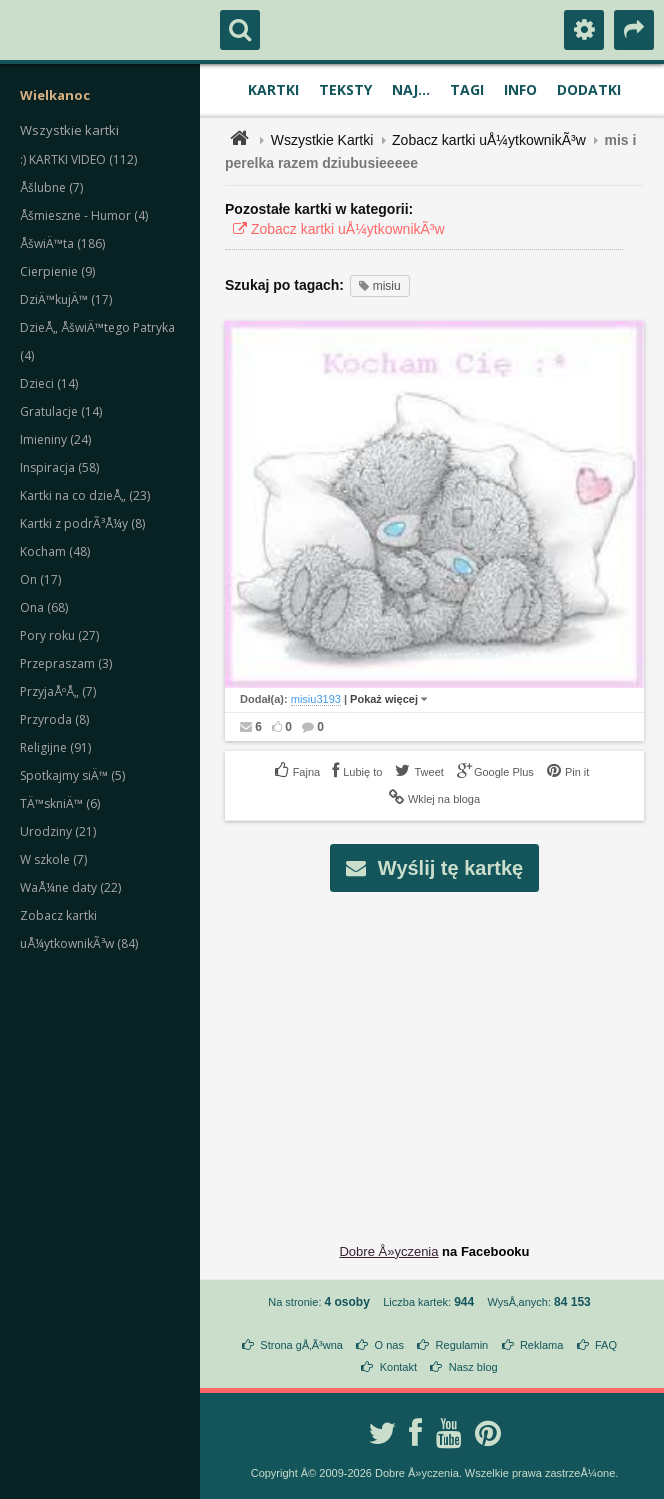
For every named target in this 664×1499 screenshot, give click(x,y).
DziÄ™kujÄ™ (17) (66, 299)
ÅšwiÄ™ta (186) (62, 243)
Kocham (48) (55, 551)
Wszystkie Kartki (322, 140)
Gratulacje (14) (61, 411)
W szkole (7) (53, 859)
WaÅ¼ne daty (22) (70, 887)
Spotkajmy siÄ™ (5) (72, 775)
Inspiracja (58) (59, 467)
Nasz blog (473, 1367)
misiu (379, 286)
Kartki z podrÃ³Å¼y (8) (82, 523)
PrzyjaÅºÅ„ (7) (58, 691)
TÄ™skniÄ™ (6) (60, 803)
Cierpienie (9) (57, 271)
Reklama (541, 1345)
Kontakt (398, 1367)
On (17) (40, 579)
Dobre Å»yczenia (388, 1251)
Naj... (411, 89)
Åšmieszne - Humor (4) (84, 215)
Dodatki (589, 89)
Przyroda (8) (54, 719)
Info (520, 89)
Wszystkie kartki (69, 130)
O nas (389, 1345)
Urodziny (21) (58, 831)
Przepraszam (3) (66, 663)
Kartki (273, 89)
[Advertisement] (446, 1052)
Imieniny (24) (55, 439)
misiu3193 (316, 699)
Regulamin (462, 1345)
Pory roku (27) (59, 635)
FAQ (606, 1345)
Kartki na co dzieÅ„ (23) (85, 495)
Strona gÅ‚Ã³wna (301, 1345)
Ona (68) (44, 607)
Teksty (345, 89)
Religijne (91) (55, 747)
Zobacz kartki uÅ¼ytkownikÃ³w (489, 140)
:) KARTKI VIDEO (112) (78, 159)
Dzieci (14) (49, 383)
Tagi (467, 89)
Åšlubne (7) (51, 187)
